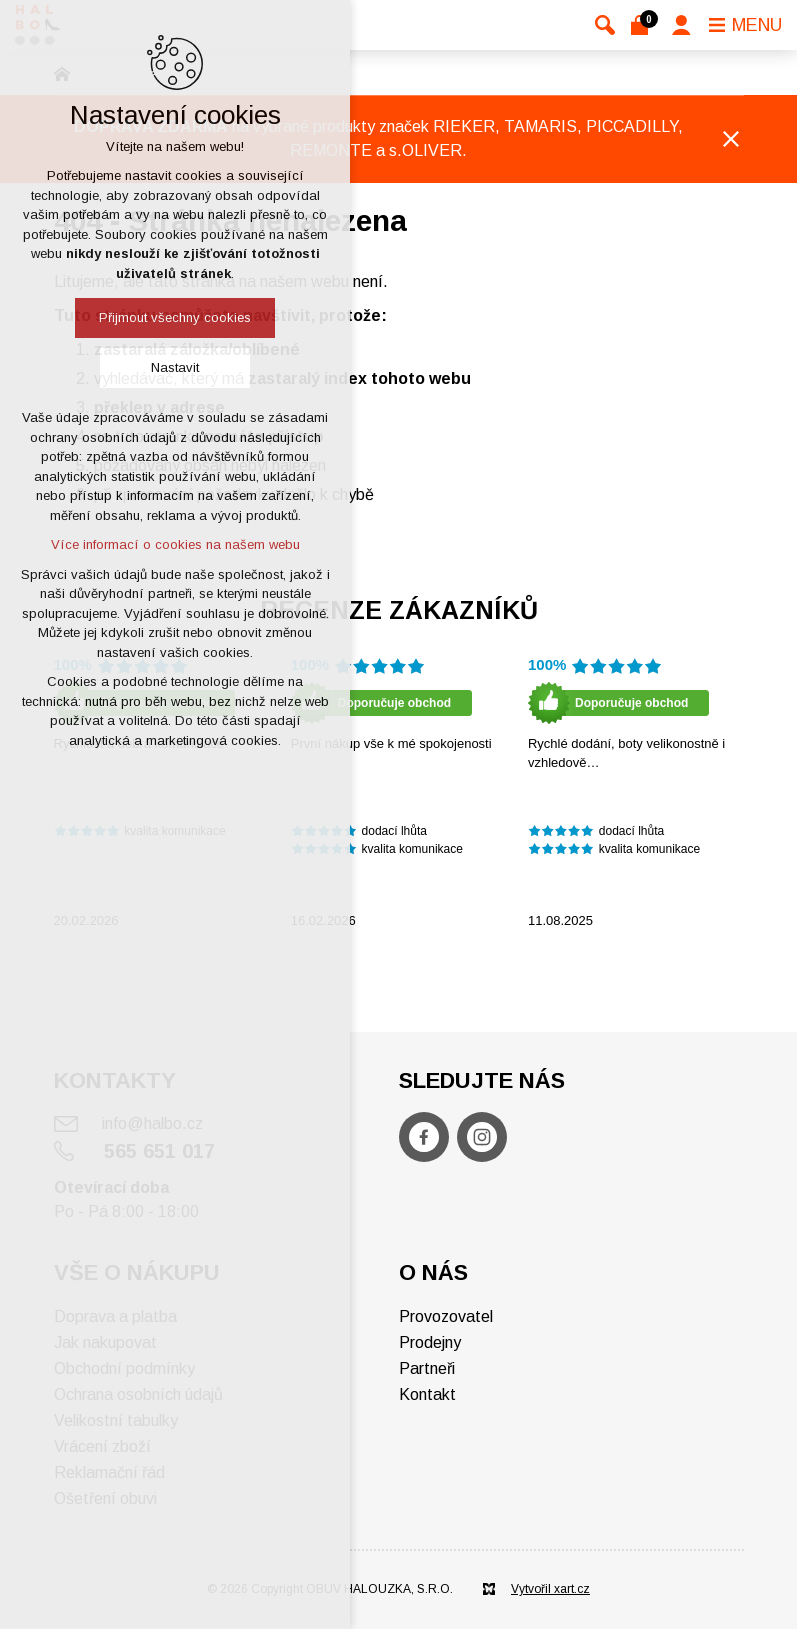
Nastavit (175, 367)
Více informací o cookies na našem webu (175, 544)
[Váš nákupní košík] (643, 25)
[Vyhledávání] (605, 25)
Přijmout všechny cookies (175, 317)
